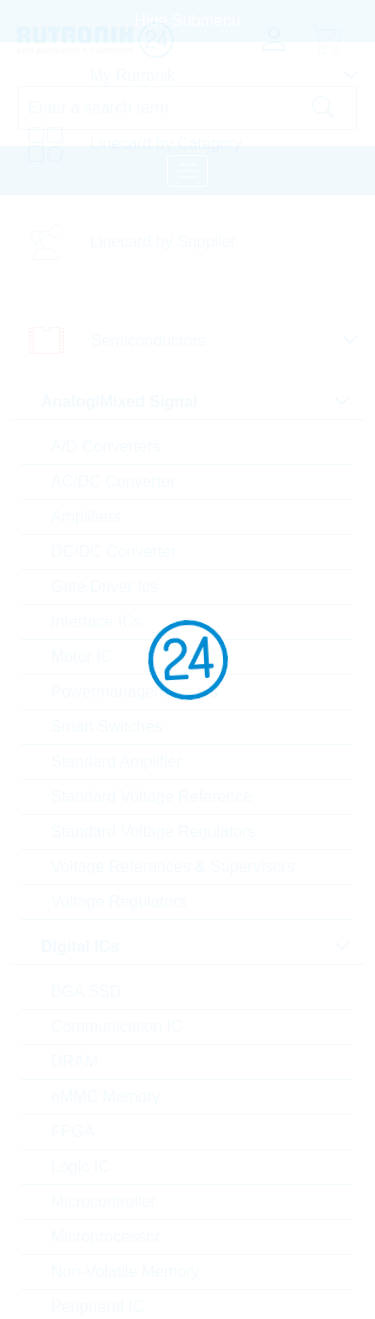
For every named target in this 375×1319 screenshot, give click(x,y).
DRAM (74, 1061)
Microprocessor (105, 1236)
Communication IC (117, 1026)
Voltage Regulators (118, 901)
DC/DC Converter (113, 551)
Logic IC (80, 1166)
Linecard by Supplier (163, 241)
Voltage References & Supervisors (173, 866)
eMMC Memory (105, 1096)
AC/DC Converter (113, 481)
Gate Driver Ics (104, 586)
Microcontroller (103, 1201)
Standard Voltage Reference (151, 796)
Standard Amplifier (116, 761)
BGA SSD (86, 991)
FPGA (73, 1131)
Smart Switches (106, 726)
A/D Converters (105, 446)
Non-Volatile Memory (125, 1271)
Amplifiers (86, 516)
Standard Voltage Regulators (153, 831)
